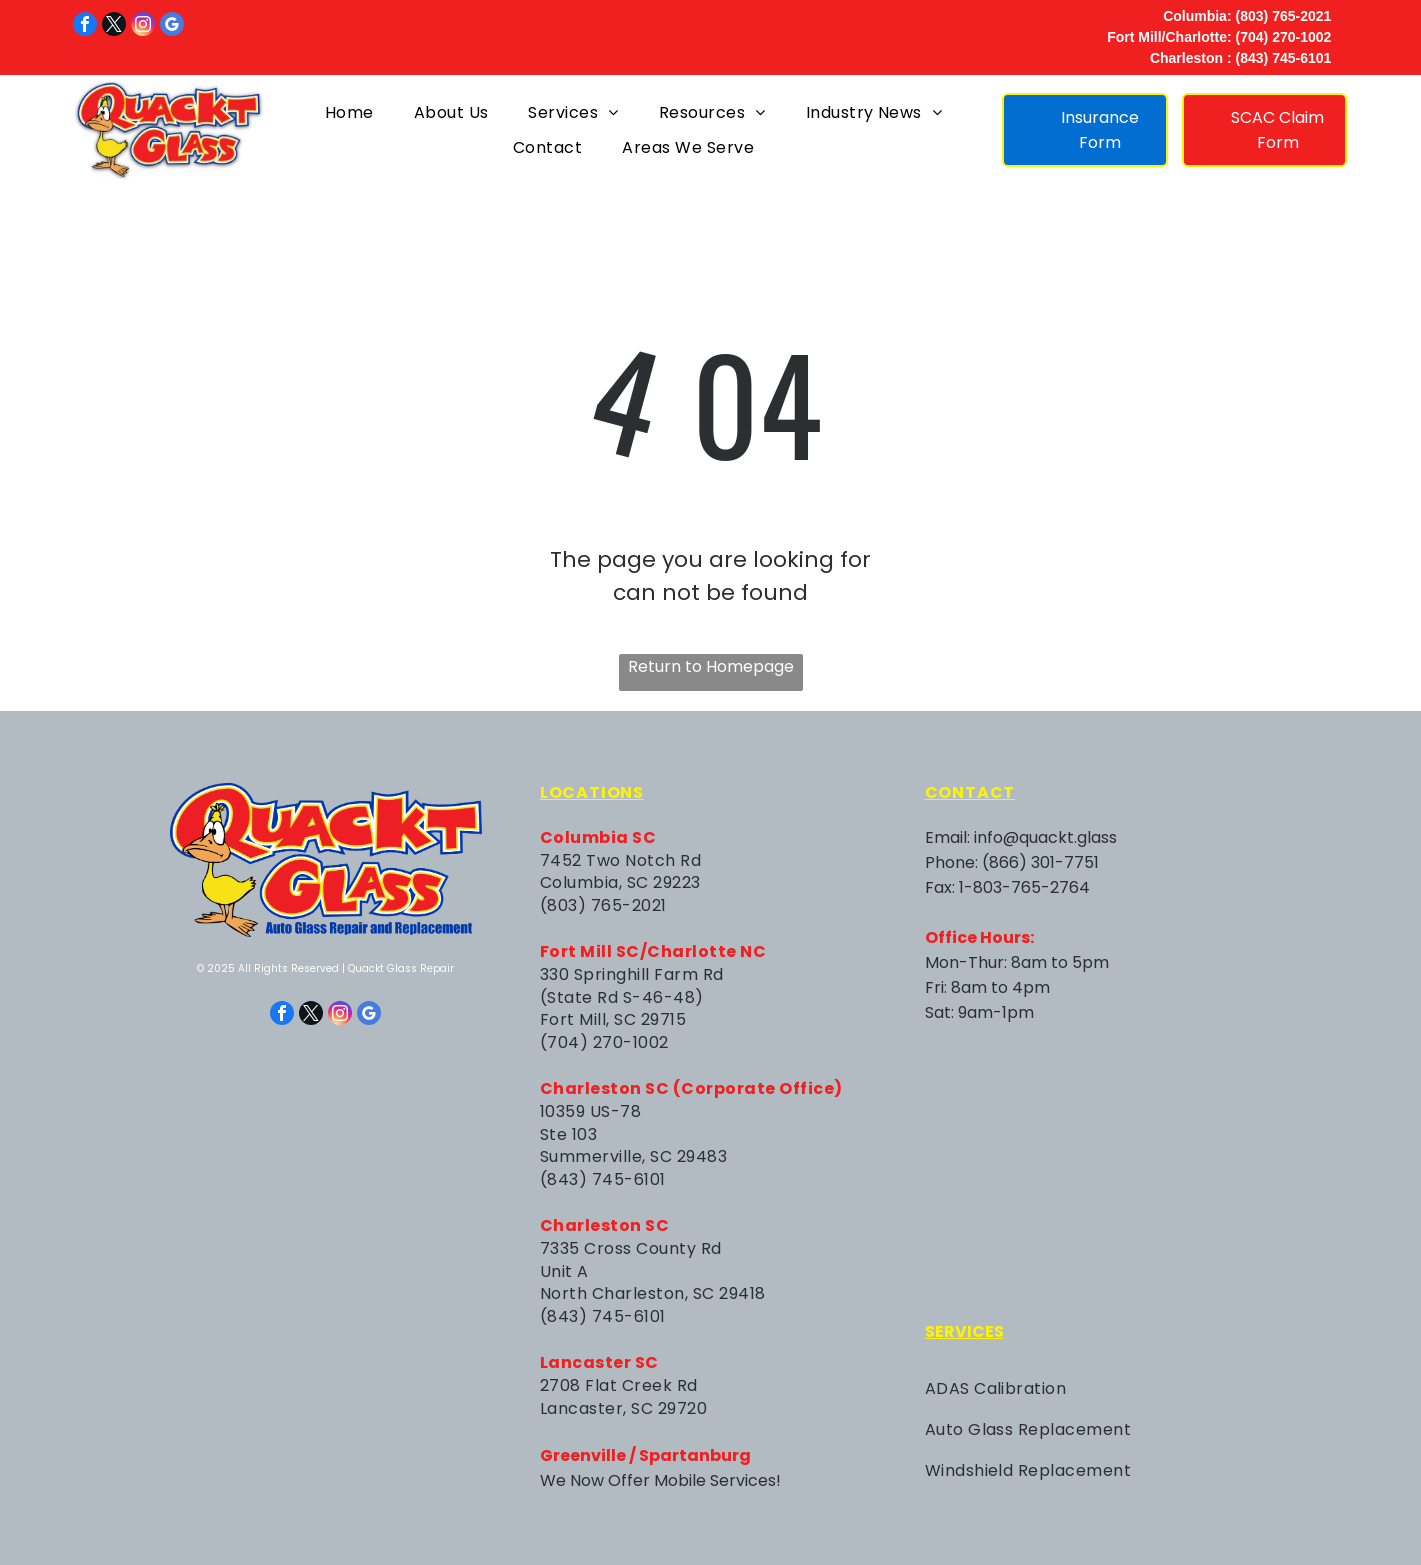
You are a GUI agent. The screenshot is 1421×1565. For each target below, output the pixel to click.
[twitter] (114, 26)
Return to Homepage (711, 666)
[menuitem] (349, 111)
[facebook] (85, 26)
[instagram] (143, 26)
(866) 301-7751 (1040, 862)
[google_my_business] (172, 26)
